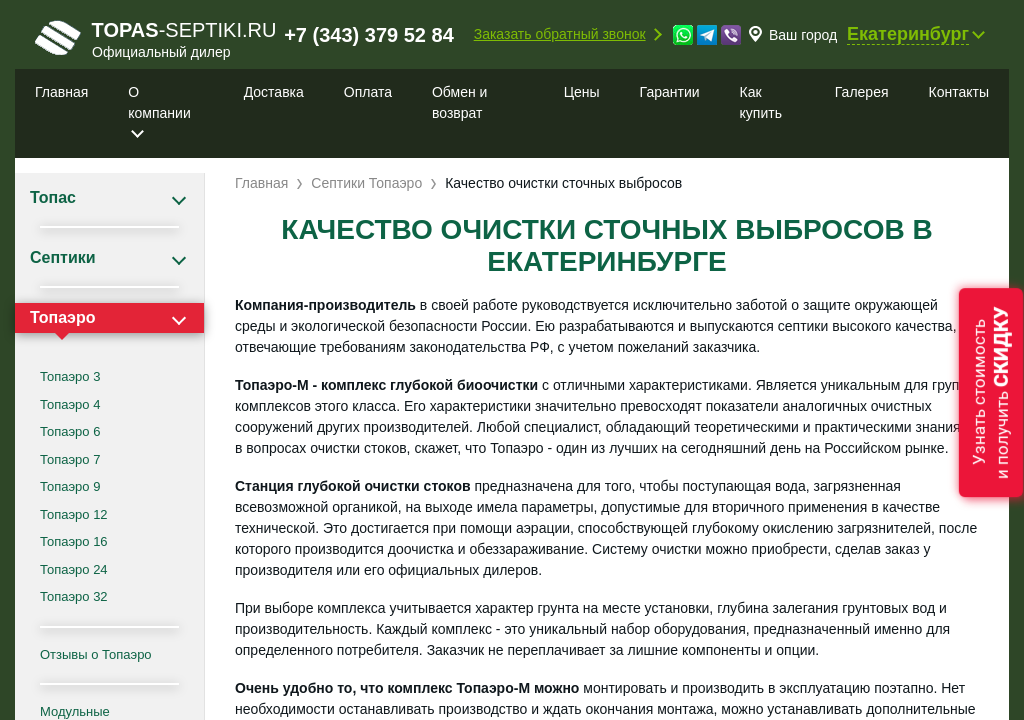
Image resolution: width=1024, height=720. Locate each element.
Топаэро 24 (74, 569)
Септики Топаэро (366, 183)
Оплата (368, 92)
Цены (582, 92)
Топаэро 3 (70, 376)
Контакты (959, 92)
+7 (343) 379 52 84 (369, 35)
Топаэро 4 (70, 404)
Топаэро (62, 317)
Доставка (274, 92)
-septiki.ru (155, 39)
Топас (53, 197)
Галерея (862, 92)
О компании (159, 102)
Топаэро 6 (70, 431)
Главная (61, 92)
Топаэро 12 (74, 514)
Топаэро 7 (70, 459)
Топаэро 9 (70, 486)
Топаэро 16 (74, 541)
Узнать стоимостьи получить (991, 392)
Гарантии (670, 92)
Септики (63, 257)
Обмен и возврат (459, 102)
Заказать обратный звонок (560, 34)
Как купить (761, 102)
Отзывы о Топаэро (96, 654)
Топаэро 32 (74, 596)
